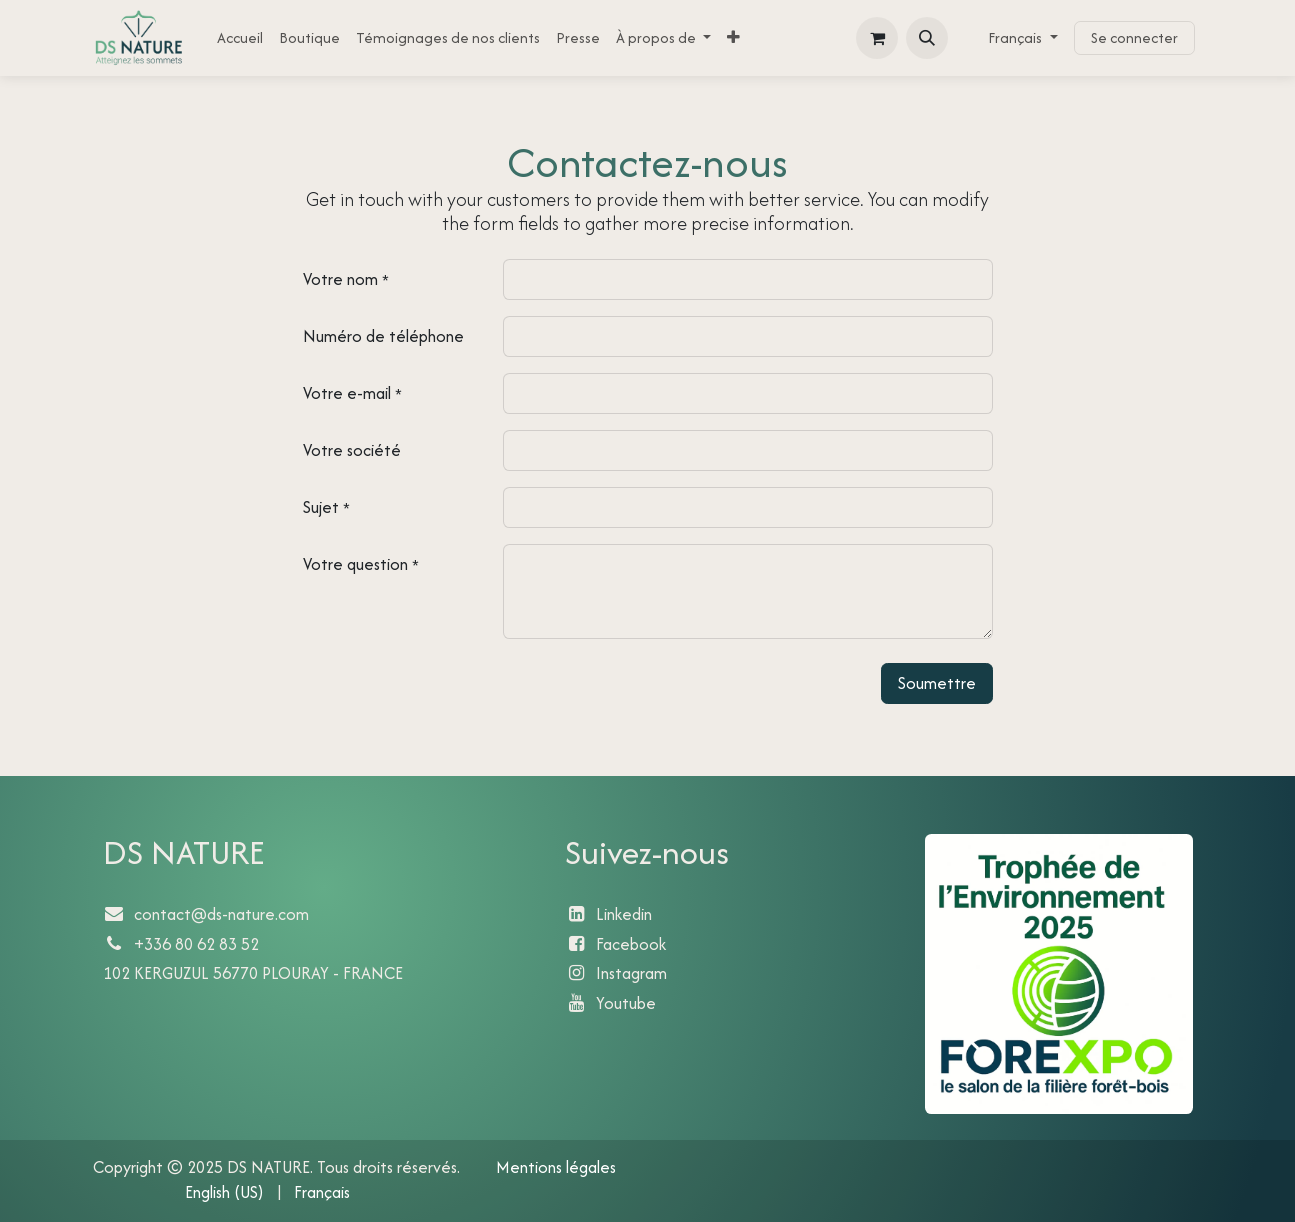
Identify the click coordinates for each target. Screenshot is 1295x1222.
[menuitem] (240, 37)
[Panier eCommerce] (877, 38)
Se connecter (1134, 37)
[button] (927, 38)
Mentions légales (558, 1167)
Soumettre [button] (937, 683)
